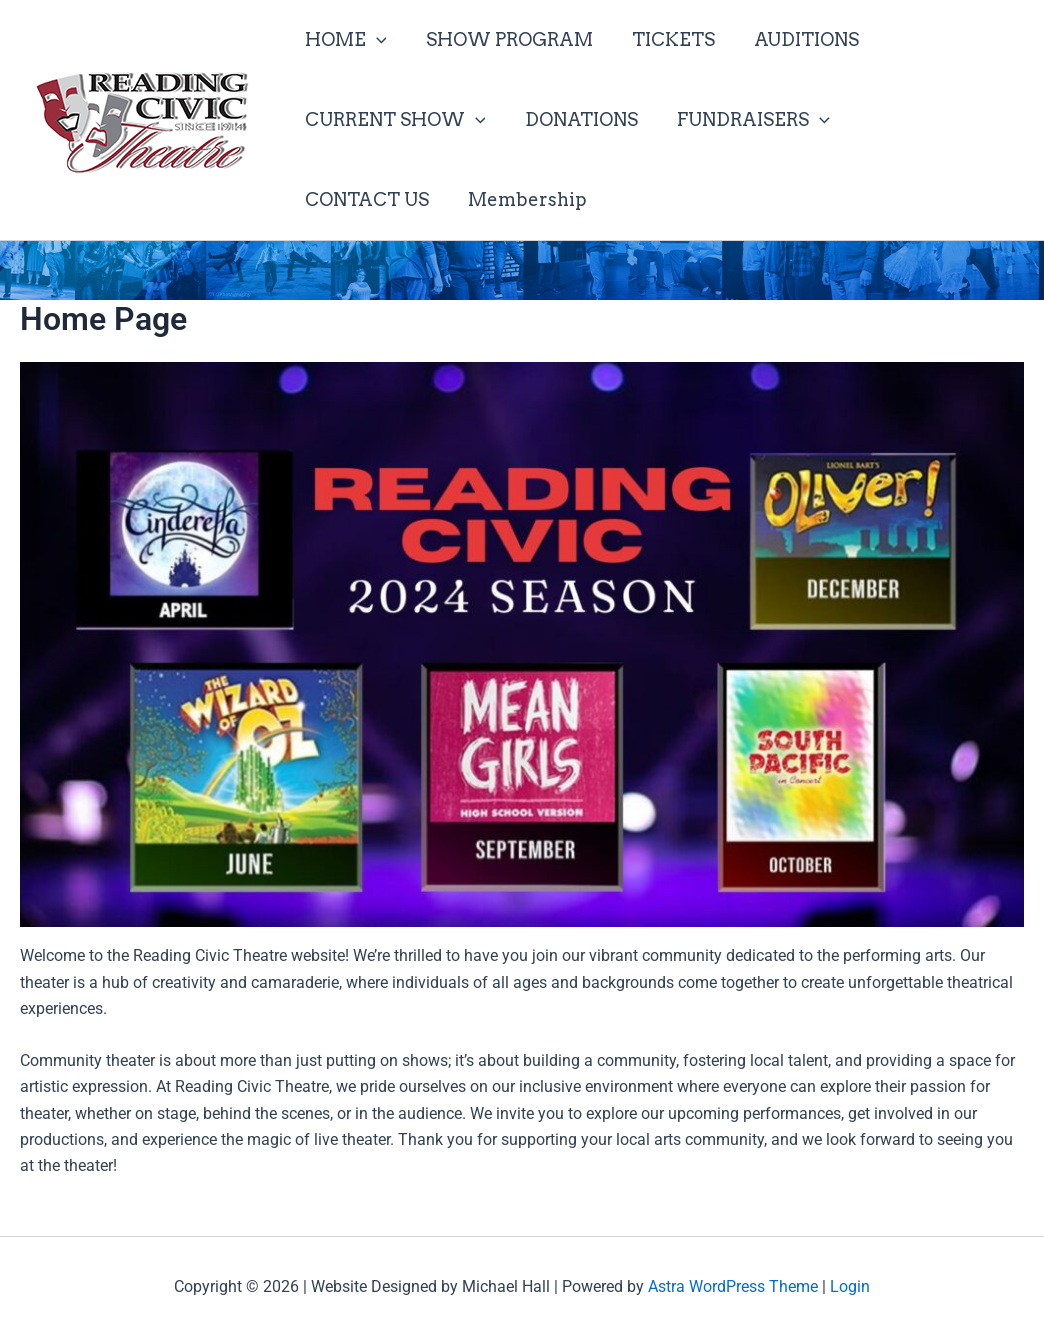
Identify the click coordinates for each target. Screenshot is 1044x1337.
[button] (374, 40)
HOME (344, 40)
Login (850, 1286)
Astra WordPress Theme (733, 1286)
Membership (362, 199)
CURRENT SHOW (393, 120)
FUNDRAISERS (745, 120)
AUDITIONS (795, 39)
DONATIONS (576, 119)
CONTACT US (920, 119)
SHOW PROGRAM (504, 39)
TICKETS (665, 39)
